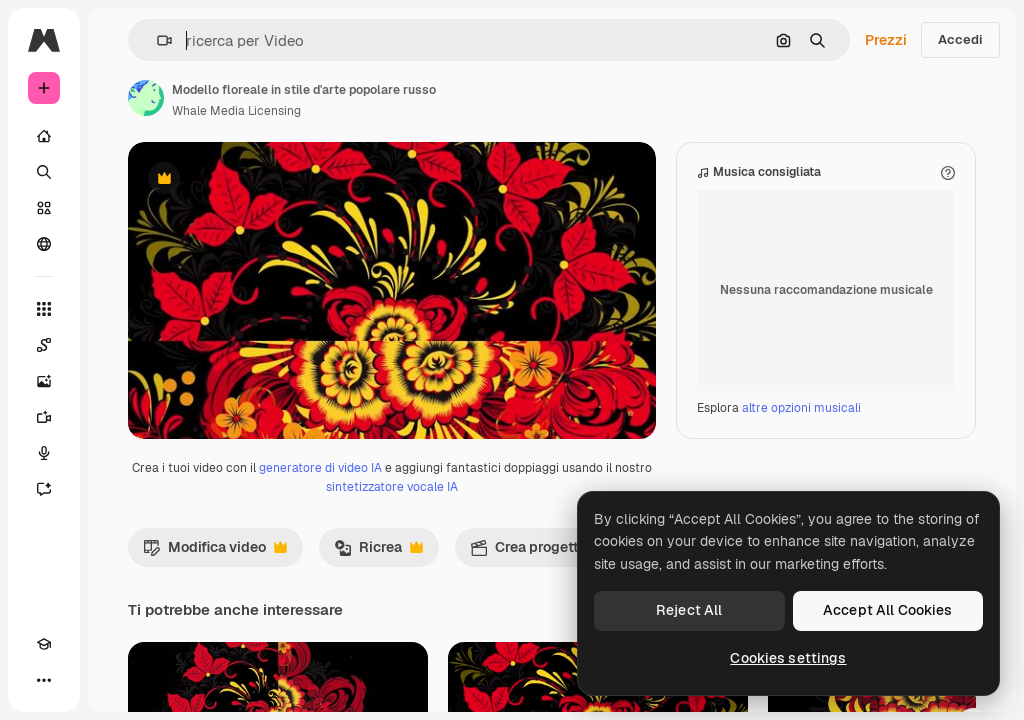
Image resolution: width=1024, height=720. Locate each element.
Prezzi (886, 40)
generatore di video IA (320, 571)
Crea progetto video (559, 655)
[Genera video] (44, 417)
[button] (156, 40)
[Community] (44, 244)
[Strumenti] (44, 309)
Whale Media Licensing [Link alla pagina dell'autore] (236, 111)
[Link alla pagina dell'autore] (146, 98)
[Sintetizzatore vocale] (44, 453)
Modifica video (215, 655)
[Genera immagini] (44, 381)
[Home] (44, 136)
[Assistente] (44, 489)
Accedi (960, 39)
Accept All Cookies (888, 610)
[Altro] (44, 680)
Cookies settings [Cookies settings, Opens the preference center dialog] (788, 658)
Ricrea (378, 655)
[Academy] (44, 644)
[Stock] (44, 208)
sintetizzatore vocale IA (392, 590)
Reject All (689, 610)
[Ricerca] (44, 172)
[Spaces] (44, 345)
